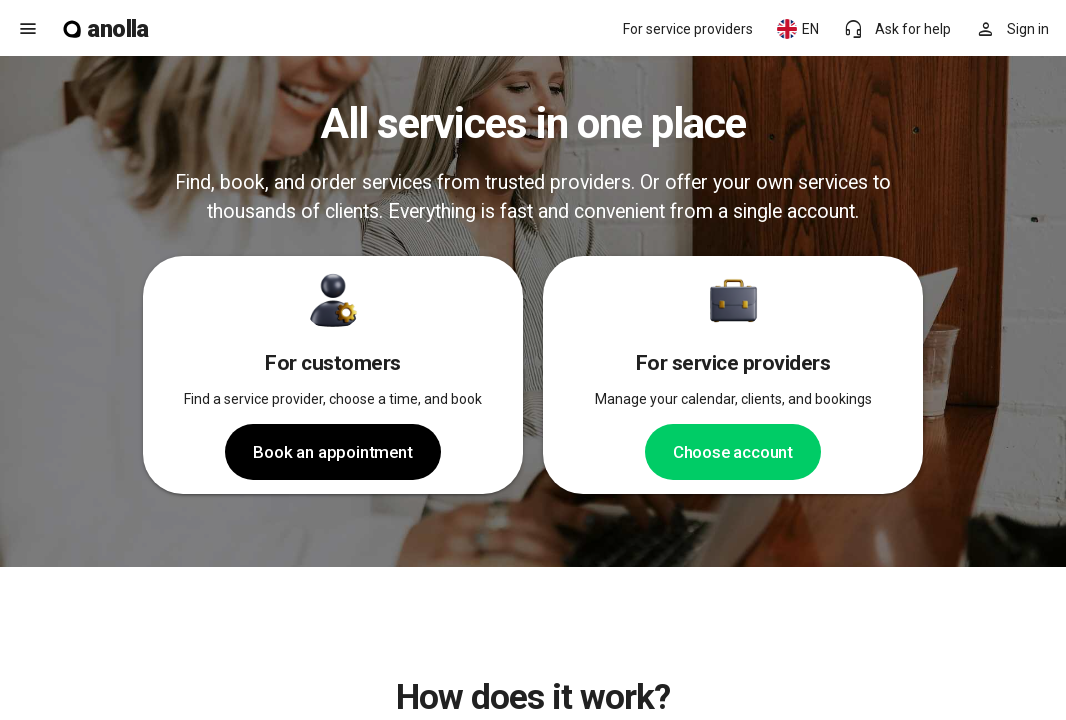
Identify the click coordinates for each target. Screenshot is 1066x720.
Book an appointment (332, 452)
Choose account (733, 452)
